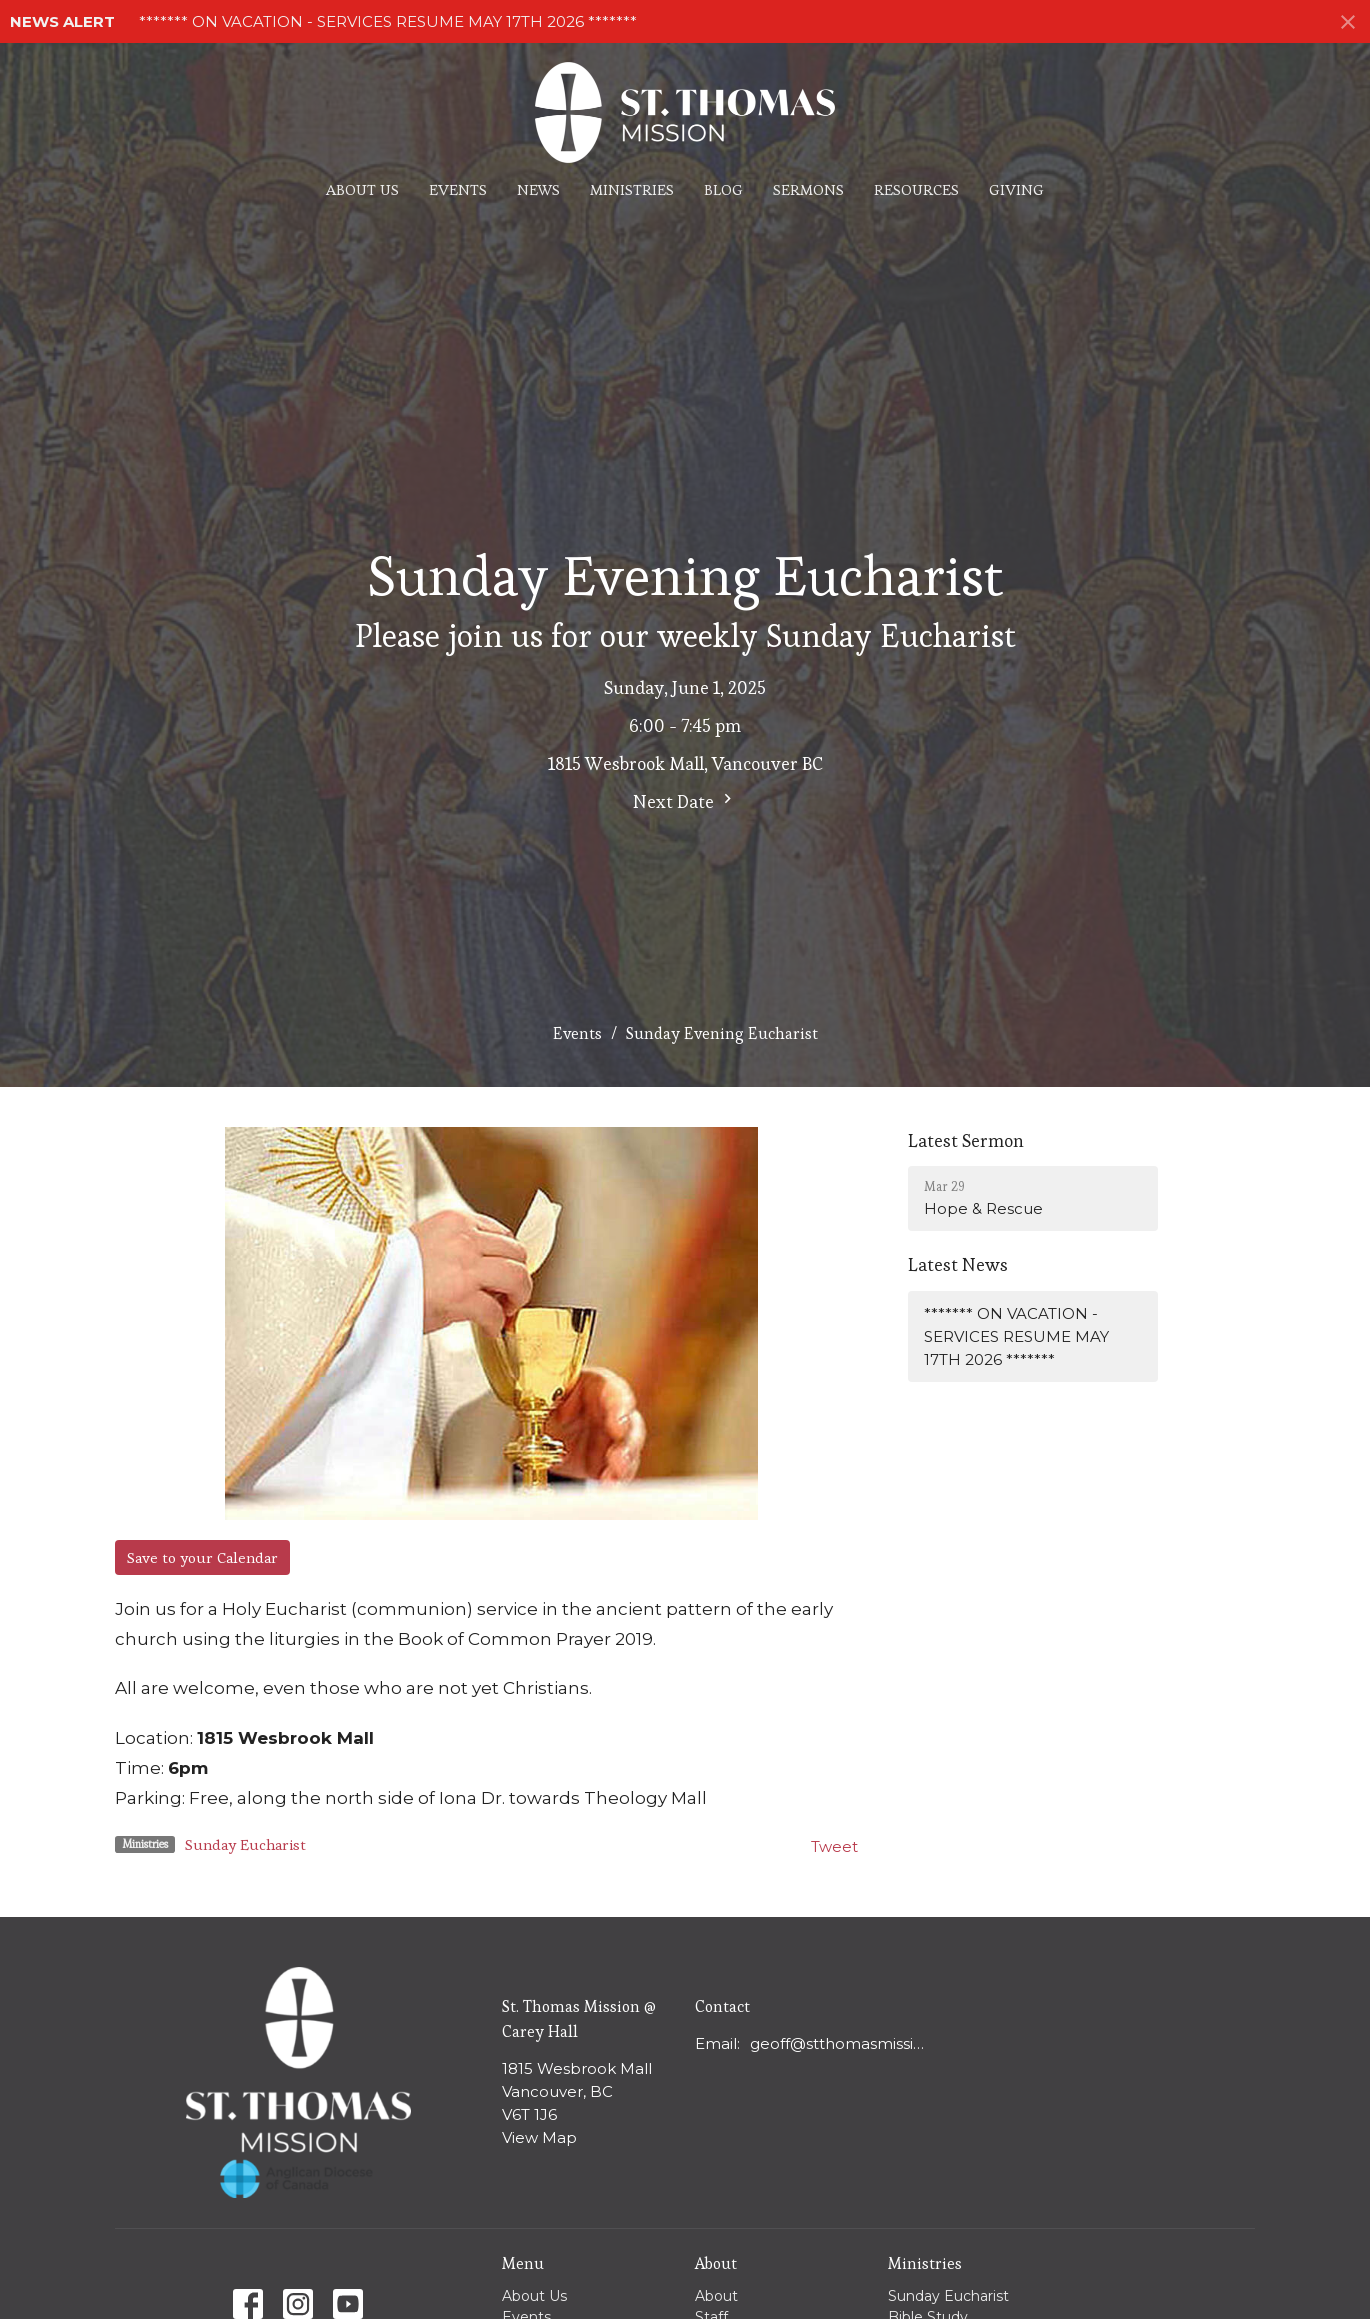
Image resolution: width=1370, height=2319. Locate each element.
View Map (539, 2137)
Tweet (834, 1846)
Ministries (632, 189)
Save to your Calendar (202, 1557)
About (716, 2296)
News (538, 189)
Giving (1016, 189)
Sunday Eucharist (245, 1844)
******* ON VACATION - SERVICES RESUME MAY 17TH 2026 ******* (388, 21)
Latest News (958, 1264)
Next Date (685, 801)
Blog (723, 189)
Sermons (808, 189)
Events (458, 189)
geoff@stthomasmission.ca (841, 2043)
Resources (916, 189)
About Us (362, 189)
